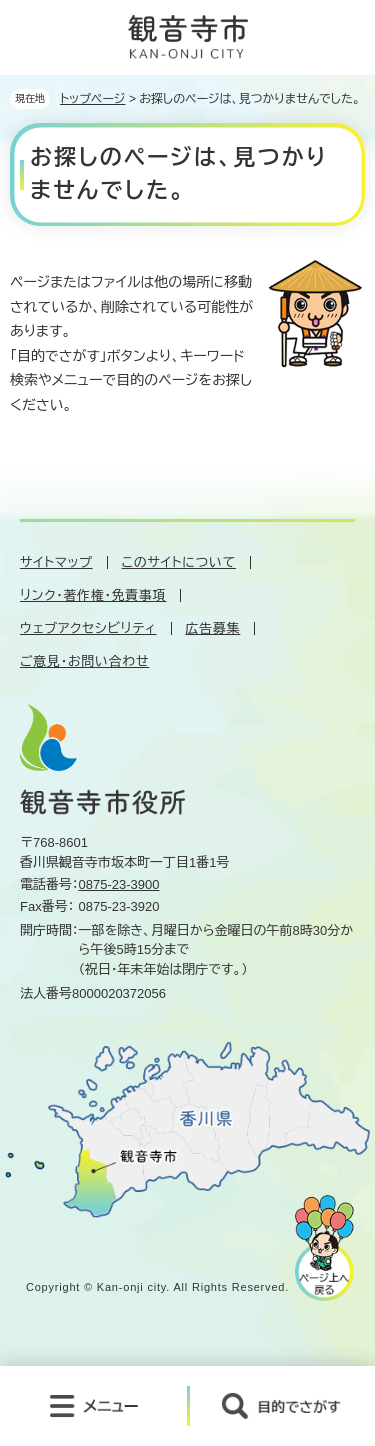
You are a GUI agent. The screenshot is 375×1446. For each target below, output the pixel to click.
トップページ (93, 99)
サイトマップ (56, 562)
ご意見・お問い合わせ (84, 661)
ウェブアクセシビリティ (88, 628)
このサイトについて (179, 562)
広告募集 (213, 628)
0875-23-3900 (119, 884)
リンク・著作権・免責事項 (93, 595)
